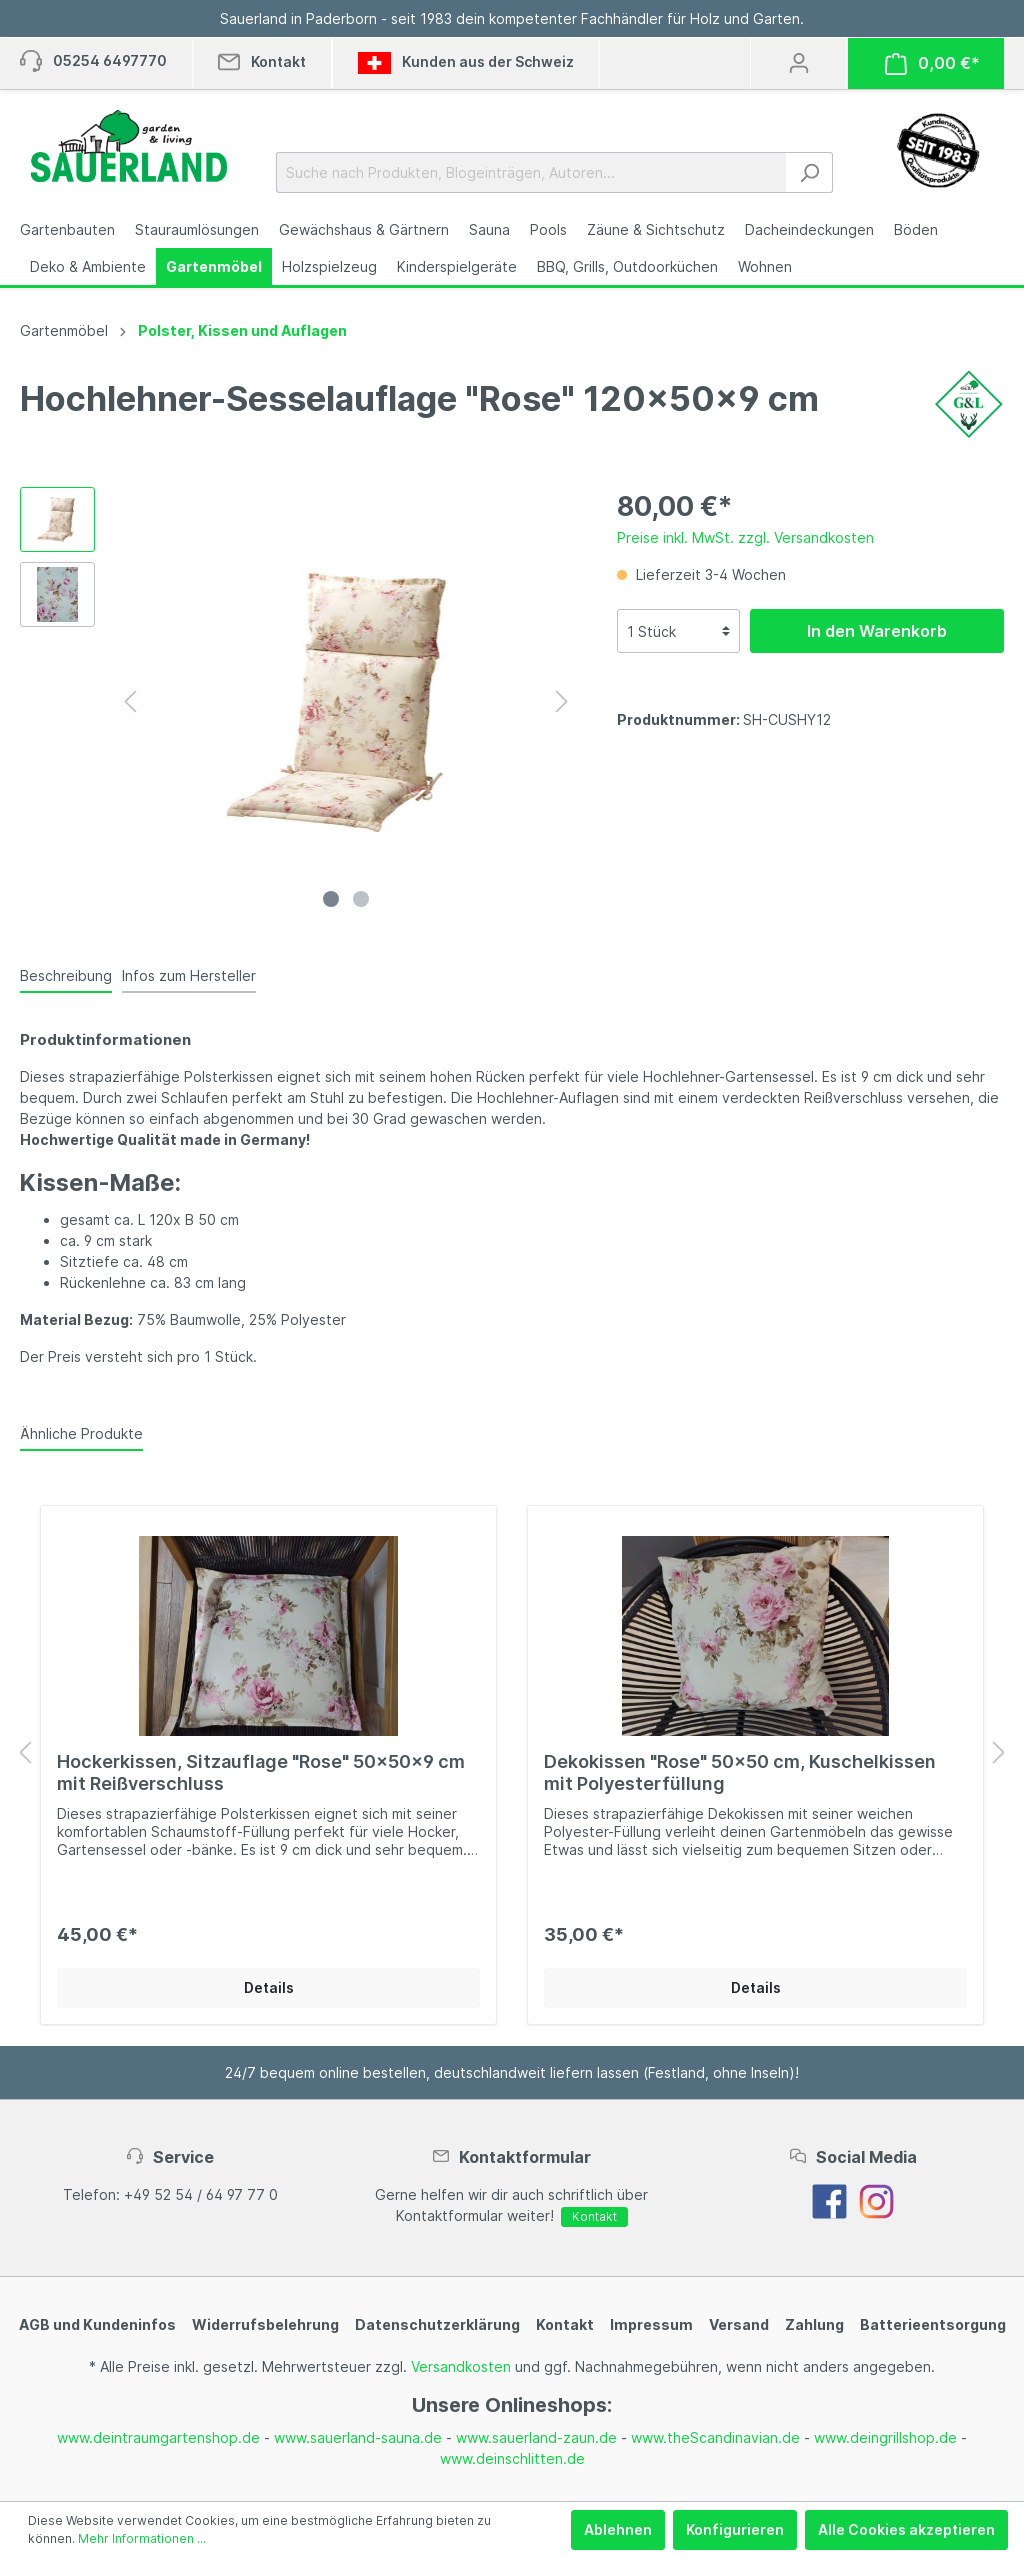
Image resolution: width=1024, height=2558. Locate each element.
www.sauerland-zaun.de (536, 2437)
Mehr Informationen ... (142, 2538)
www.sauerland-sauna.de (358, 2437)
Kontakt (594, 2216)
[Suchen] (809, 172)
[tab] (66, 975)
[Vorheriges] (130, 701)
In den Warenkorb (877, 631)
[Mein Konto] (799, 63)
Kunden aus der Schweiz (466, 63)
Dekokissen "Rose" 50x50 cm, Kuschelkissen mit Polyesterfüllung (740, 1772)
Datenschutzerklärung (437, 2324)
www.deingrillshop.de (885, 2437)
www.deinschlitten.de (512, 2458)
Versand (739, 2324)
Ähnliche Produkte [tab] (81, 1433)
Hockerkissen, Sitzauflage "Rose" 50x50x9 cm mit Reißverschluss (261, 1772)
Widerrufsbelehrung (265, 2324)
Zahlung (814, 2324)
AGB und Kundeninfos (97, 2324)
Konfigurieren (735, 2529)
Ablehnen (618, 2529)
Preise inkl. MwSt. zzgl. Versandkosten (745, 537)
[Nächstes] (562, 701)
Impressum (651, 2324)
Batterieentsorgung (933, 2324)
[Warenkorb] (932, 63)
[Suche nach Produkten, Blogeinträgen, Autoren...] (531, 172)
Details (269, 1987)
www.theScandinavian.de (715, 2437)
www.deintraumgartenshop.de (158, 2437)
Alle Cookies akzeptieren (906, 2529)
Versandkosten (461, 2366)
